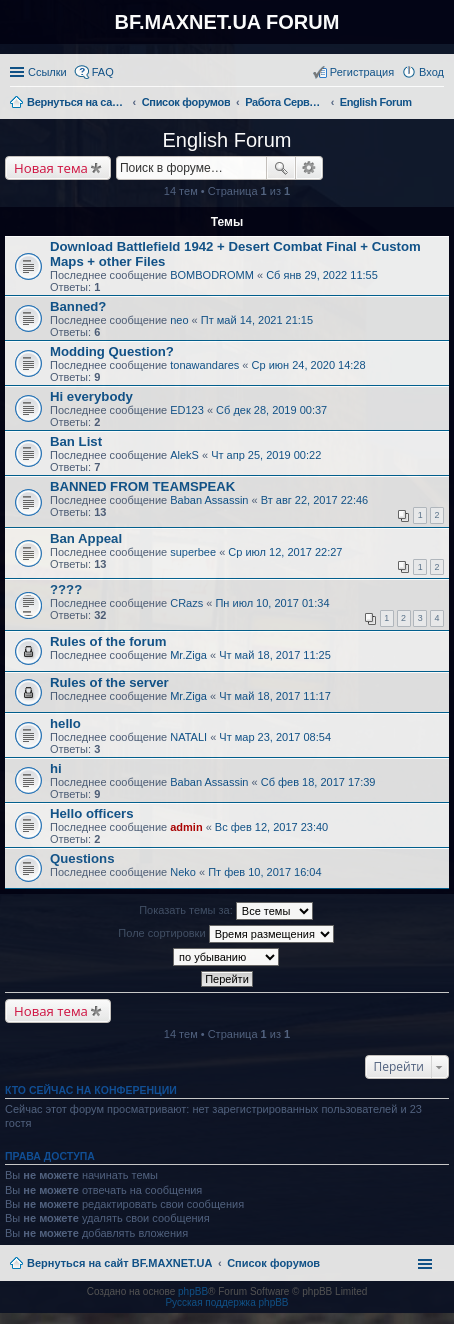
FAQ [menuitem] (103, 72)
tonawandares (204, 365)
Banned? (78, 306)
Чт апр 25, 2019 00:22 (266, 455)
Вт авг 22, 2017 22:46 (315, 500)
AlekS (184, 455)
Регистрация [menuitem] (362, 72)
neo (179, 320)
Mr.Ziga (188, 655)
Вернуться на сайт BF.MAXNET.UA (119, 1263)
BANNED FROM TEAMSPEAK (142, 486)
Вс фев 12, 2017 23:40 (271, 827)
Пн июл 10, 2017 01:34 (272, 603)
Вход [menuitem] (431, 72)
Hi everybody (91, 396)
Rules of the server (109, 682)
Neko (183, 872)
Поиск (281, 168)
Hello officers (92, 813)
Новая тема (51, 168)
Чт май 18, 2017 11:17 (275, 696)
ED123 (187, 410)
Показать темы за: (226, 911)
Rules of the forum (108, 641)
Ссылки (47, 72)
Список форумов (273, 1263)
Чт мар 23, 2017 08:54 (275, 737)
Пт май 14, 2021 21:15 (257, 320)
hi (56, 768)
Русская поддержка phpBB (226, 1302)
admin (186, 827)
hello (65, 723)
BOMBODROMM (212, 275)
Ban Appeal (86, 538)
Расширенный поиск (309, 168)
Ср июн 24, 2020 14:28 (309, 365)
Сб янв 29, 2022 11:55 (322, 275)
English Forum (227, 140)
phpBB (193, 1291)
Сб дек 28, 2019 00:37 (271, 410)
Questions (82, 858)
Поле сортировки (225, 934)
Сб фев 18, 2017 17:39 (318, 782)
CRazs (186, 603)
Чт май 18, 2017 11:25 (275, 655)
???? (66, 589)
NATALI (188, 737)
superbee (193, 552)
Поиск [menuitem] (438, 104)
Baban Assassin (209, 500)
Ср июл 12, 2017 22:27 (285, 552)
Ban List (76, 441)
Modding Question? (112, 351)
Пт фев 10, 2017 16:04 (264, 872)
